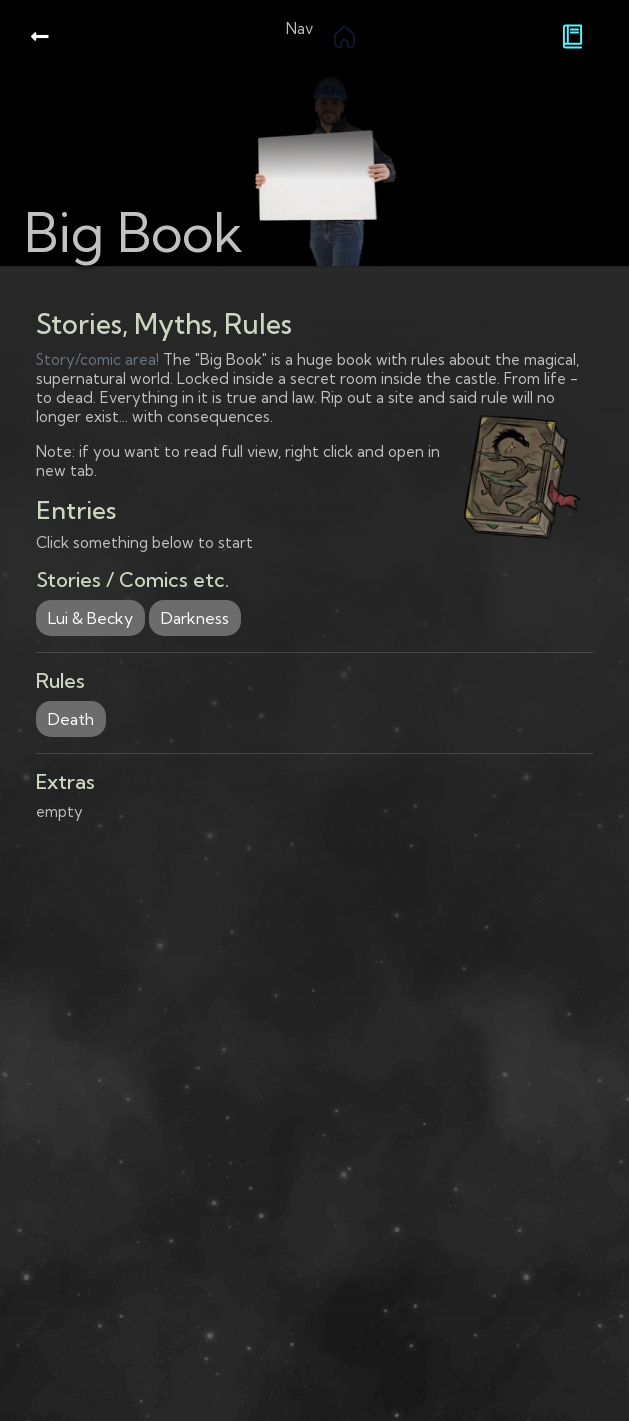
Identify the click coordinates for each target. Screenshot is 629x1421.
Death (71, 719)
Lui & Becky (90, 618)
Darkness (195, 618)
